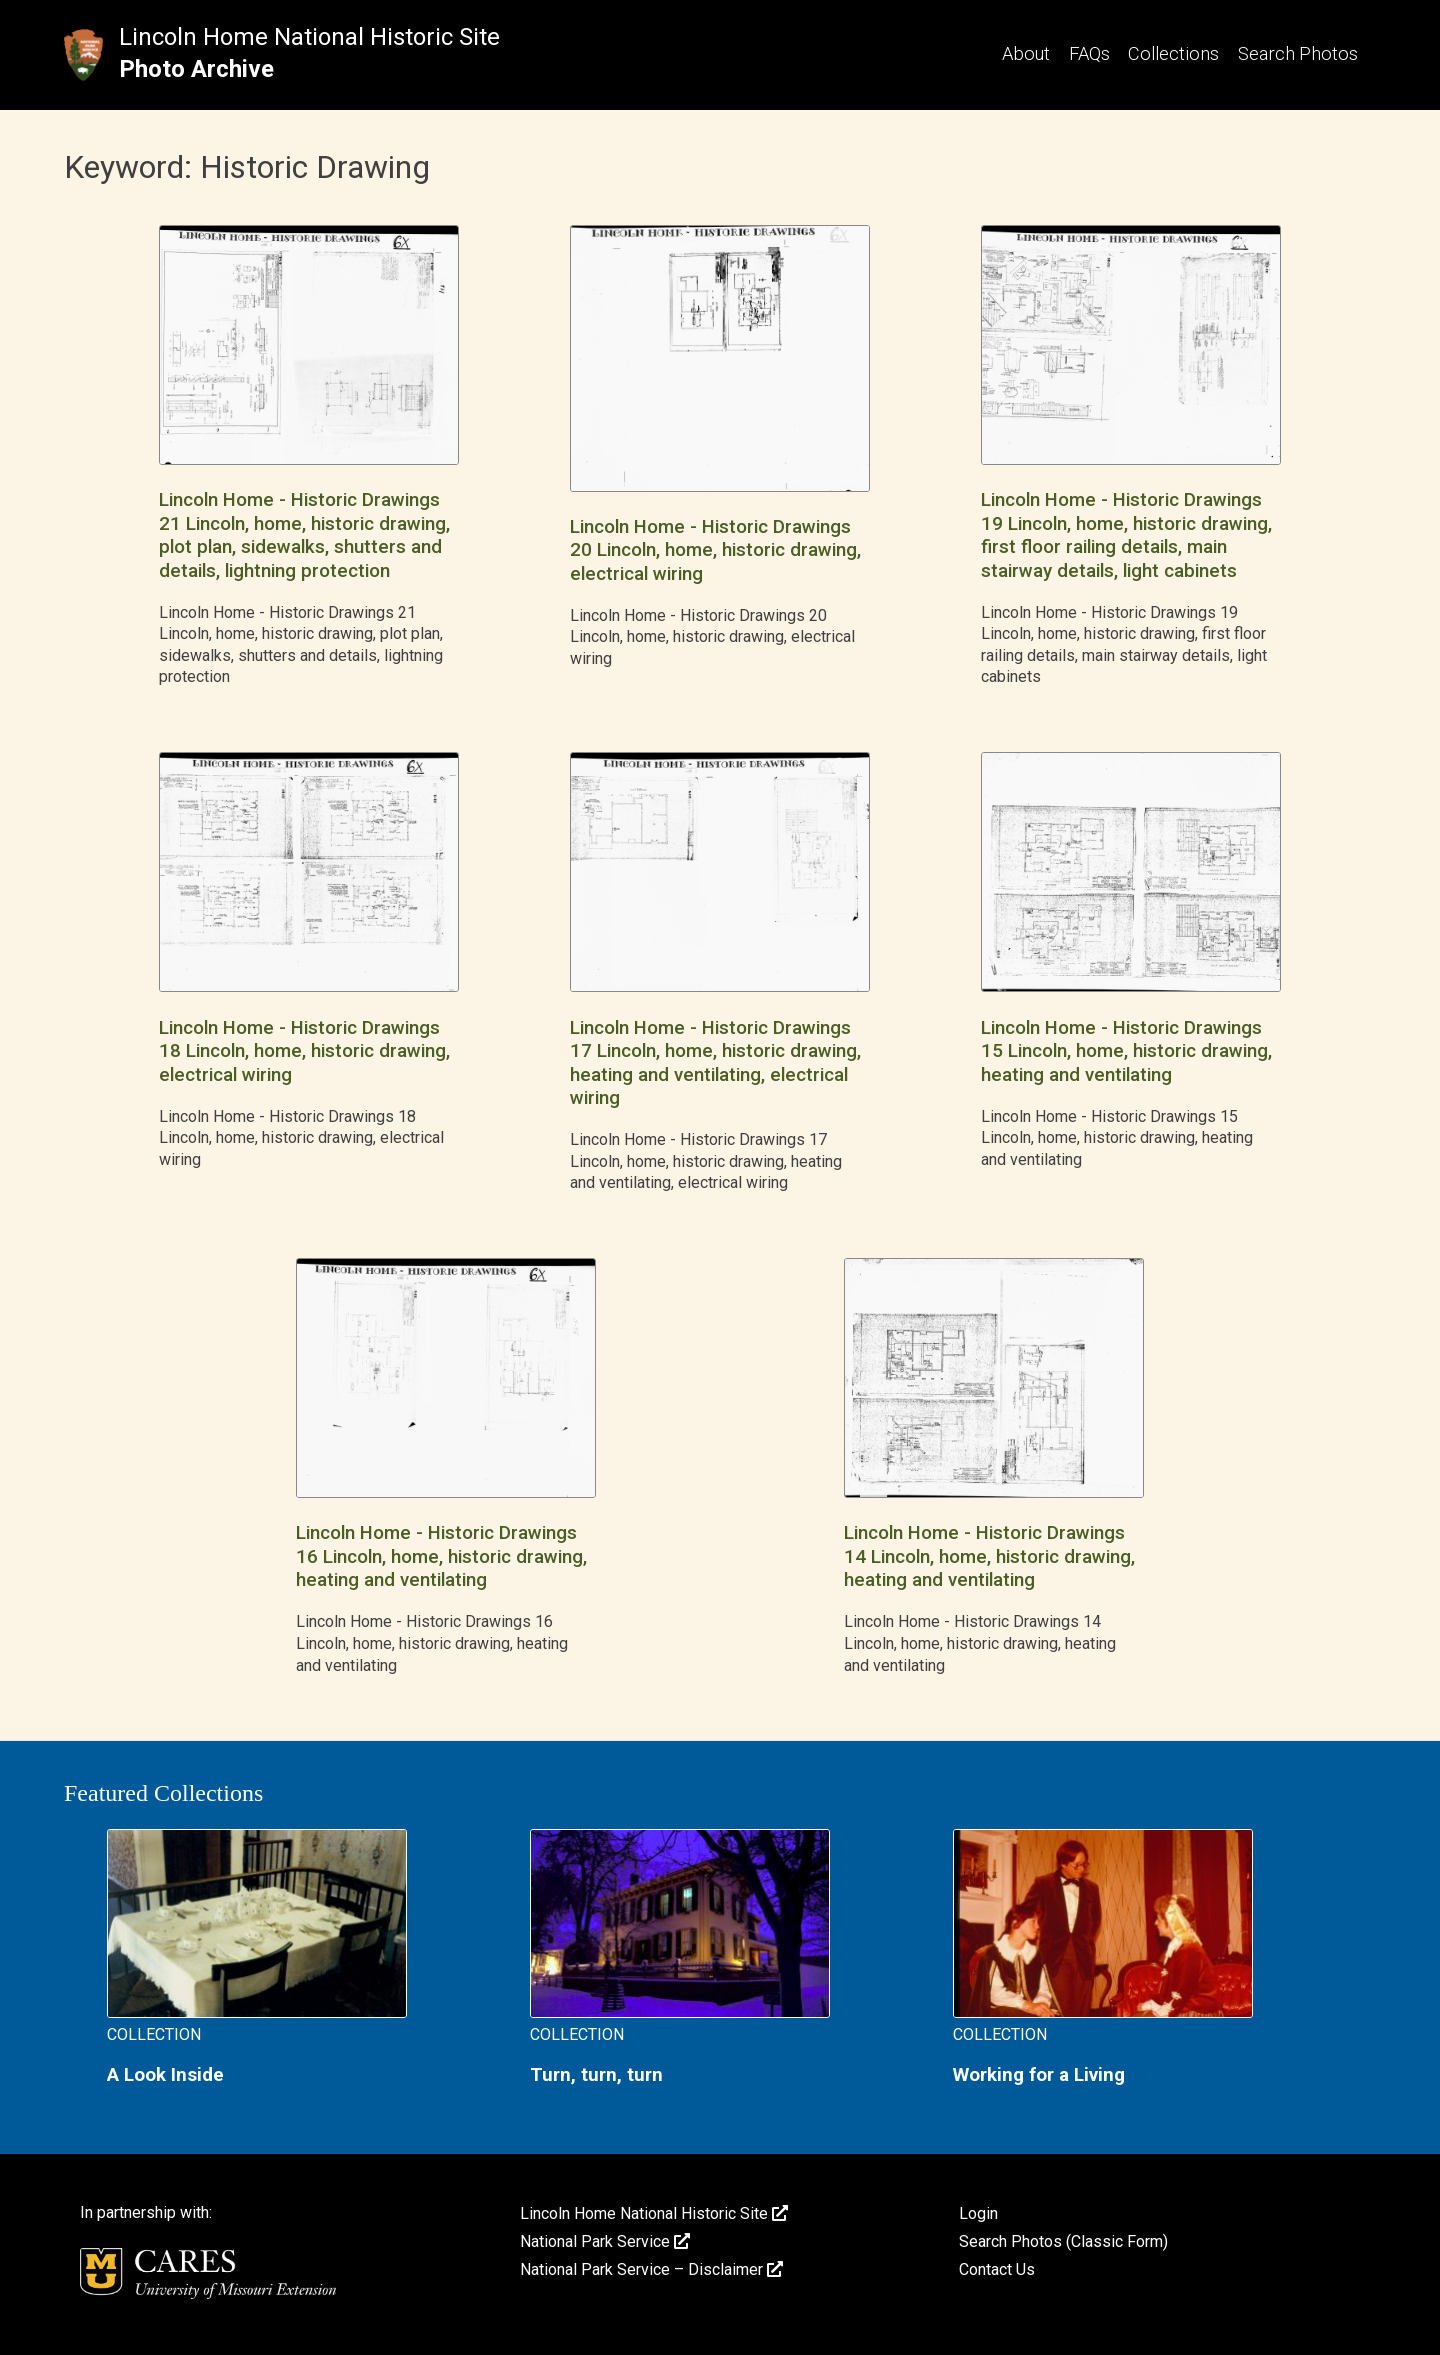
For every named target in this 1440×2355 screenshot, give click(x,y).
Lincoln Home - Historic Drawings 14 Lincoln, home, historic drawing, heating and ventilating (989, 1556)
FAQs (1089, 53)
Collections (1173, 53)
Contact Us (997, 2269)
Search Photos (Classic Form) (1063, 2241)
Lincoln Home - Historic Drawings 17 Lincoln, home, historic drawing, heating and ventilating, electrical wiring (715, 1063)
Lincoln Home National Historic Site (309, 37)
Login (978, 2213)
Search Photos (1298, 53)
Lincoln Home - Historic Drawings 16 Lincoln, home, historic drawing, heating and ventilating (441, 1556)
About (1026, 53)
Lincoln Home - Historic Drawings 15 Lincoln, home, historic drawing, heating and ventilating (1126, 1051)
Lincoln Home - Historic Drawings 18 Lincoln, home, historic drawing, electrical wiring (304, 1051)
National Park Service (605, 2241)
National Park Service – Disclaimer (651, 2269)
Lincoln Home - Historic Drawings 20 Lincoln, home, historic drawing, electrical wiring (715, 550)
